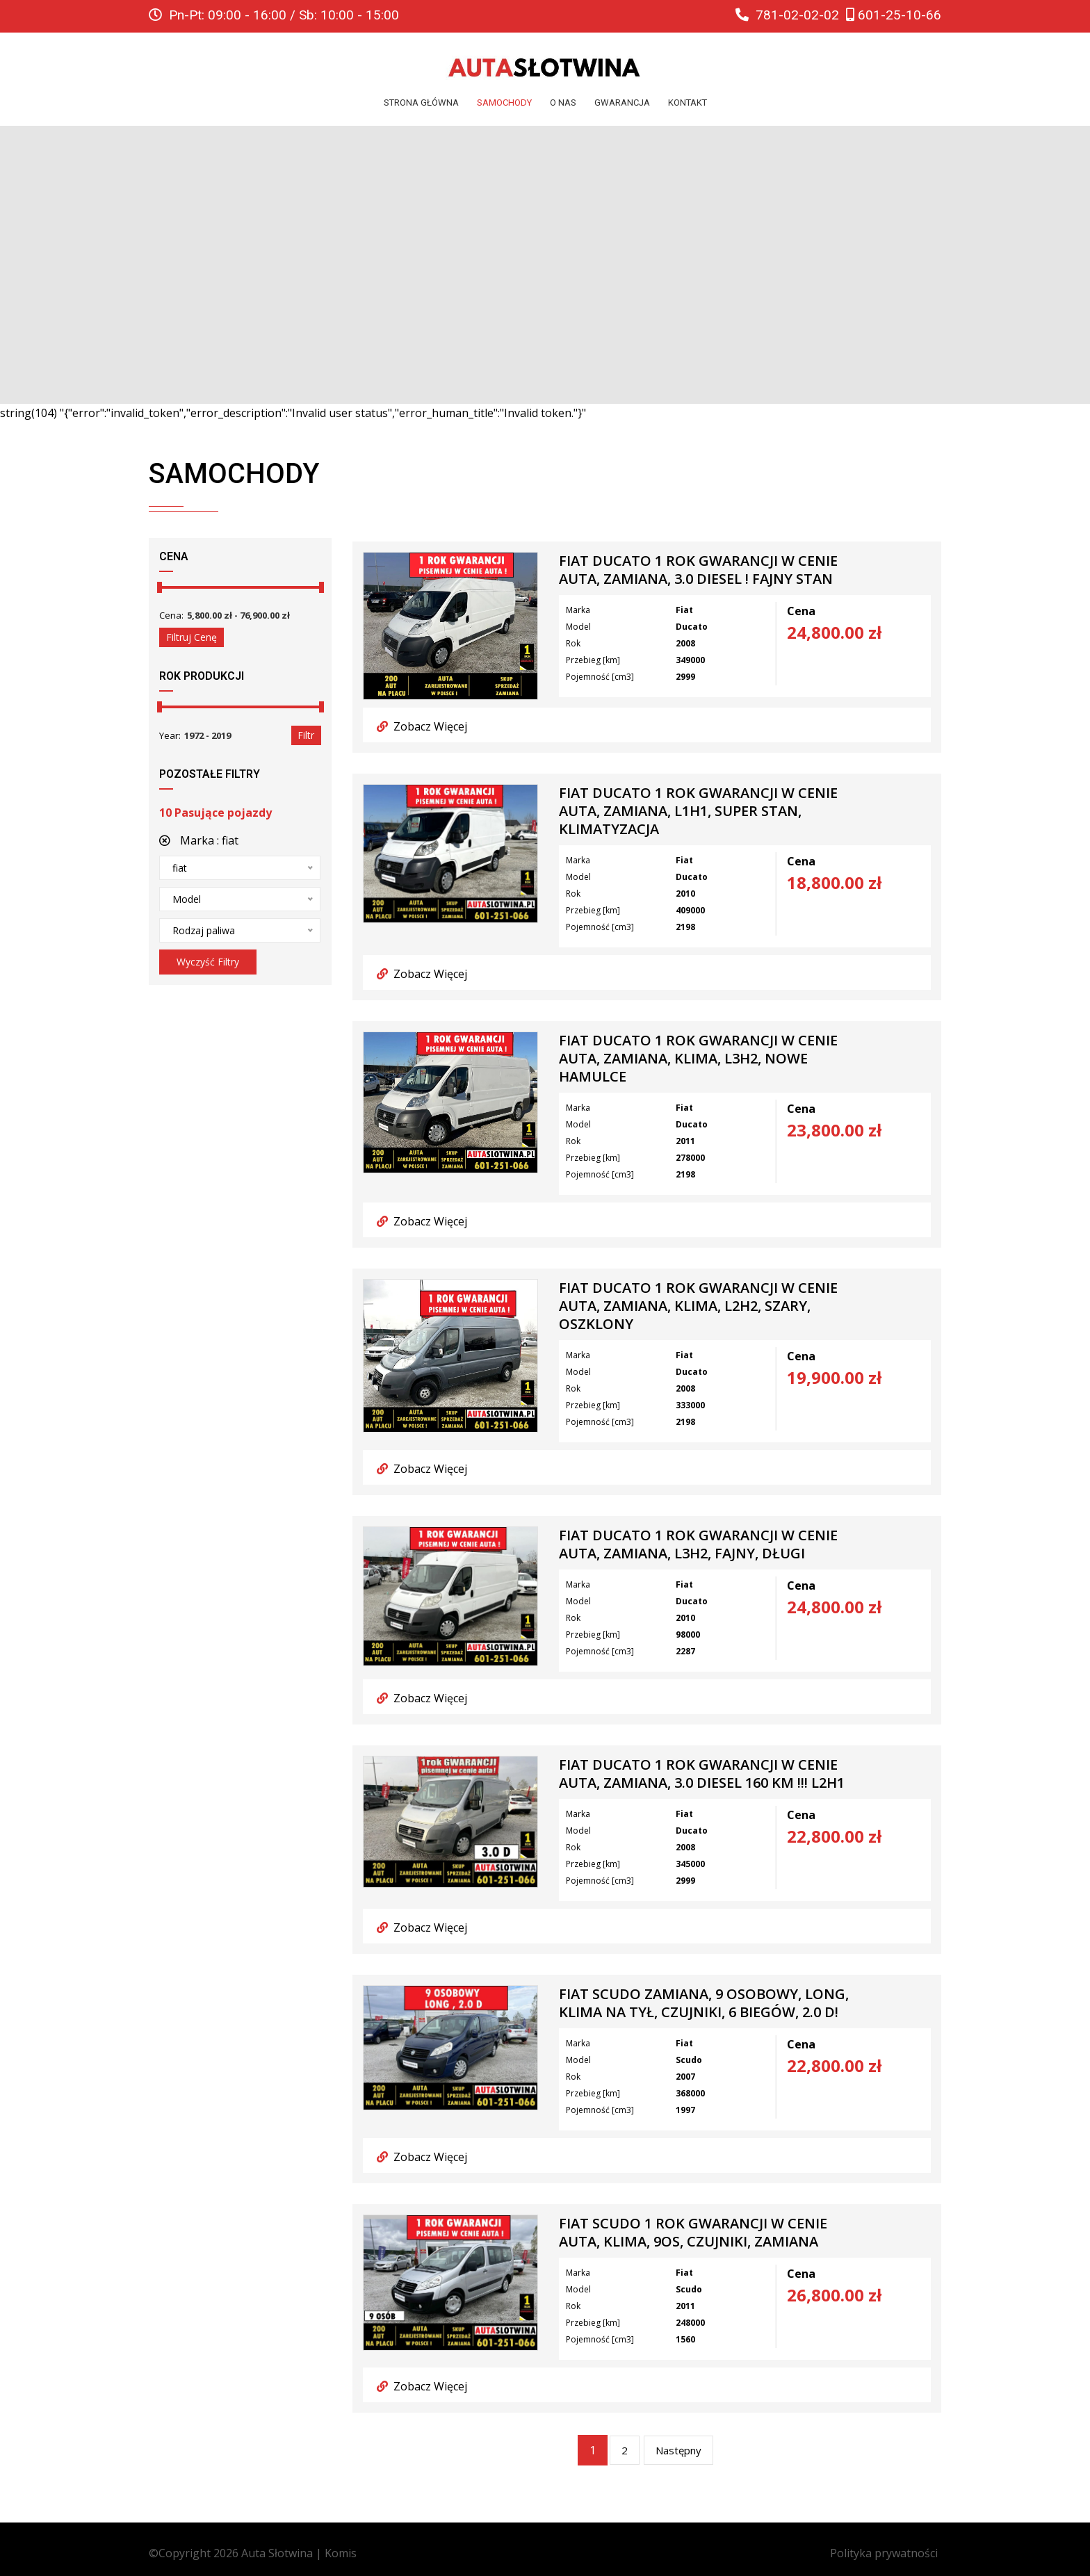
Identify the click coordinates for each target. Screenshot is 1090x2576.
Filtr (306, 735)
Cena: (171, 615)
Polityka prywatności (884, 2553)
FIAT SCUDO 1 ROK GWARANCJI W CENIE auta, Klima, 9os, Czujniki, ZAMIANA (693, 2233)
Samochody (504, 102)
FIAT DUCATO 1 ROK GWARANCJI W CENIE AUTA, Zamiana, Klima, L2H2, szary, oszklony (698, 1306)
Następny (678, 2450)
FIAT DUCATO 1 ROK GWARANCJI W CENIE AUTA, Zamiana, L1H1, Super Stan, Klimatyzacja (698, 811)
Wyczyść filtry (208, 961)
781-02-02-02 (787, 15)
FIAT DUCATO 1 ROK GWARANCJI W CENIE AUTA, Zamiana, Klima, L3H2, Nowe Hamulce (698, 1059)
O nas (563, 102)
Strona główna (421, 102)
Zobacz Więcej (422, 726)
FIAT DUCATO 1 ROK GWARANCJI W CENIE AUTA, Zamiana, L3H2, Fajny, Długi (698, 1544)
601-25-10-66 (893, 15)
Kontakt (687, 102)
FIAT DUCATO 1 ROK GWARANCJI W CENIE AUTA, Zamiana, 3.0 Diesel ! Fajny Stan (698, 570)
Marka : (198, 840)
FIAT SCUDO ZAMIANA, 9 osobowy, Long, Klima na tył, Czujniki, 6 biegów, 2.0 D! (704, 2003)
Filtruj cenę (191, 637)
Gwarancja (622, 102)
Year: (170, 735)
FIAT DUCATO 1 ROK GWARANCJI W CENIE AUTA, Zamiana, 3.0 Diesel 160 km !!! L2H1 (702, 1774)
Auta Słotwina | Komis (299, 2553)
